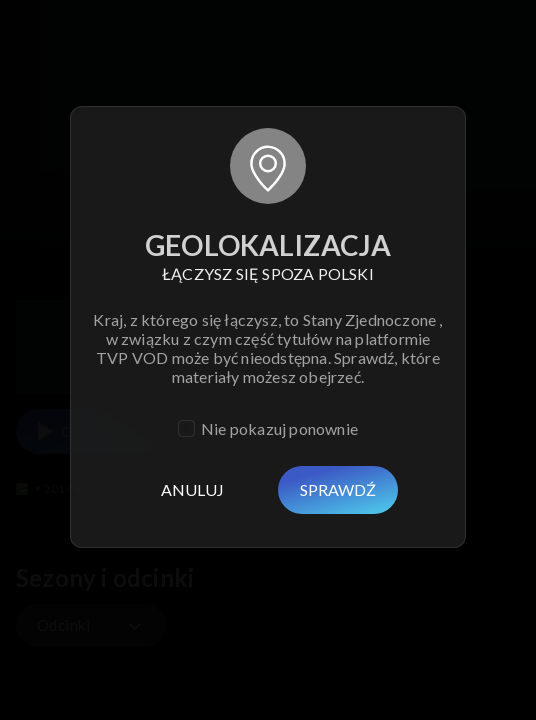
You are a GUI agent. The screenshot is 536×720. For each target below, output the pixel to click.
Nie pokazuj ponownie (279, 428)
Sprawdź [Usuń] (338, 489)
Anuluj (192, 489)
